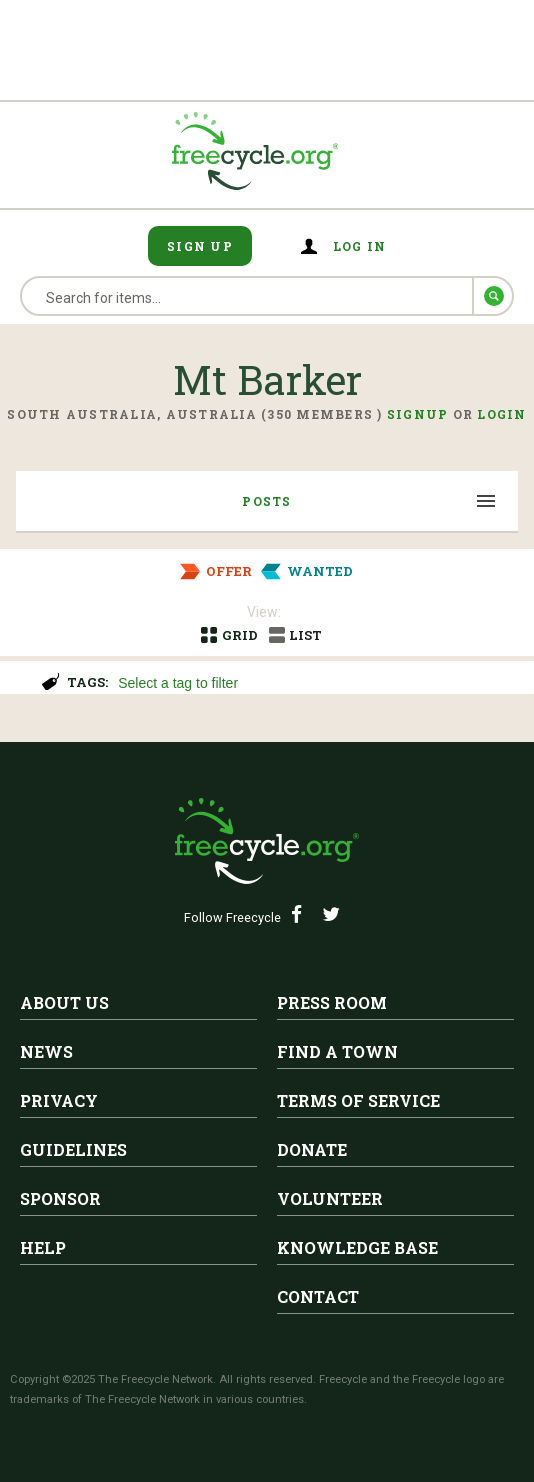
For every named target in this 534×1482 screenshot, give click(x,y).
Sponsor (60, 1198)
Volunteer (330, 1198)
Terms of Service (358, 1100)
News (46, 1051)
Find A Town (337, 1051)
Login (501, 414)
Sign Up (200, 246)
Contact (318, 1296)
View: (264, 612)
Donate (312, 1149)
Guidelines (73, 1149)
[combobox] (317, 680)
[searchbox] (314, 685)
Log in (360, 246)
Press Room (332, 1002)
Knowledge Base (357, 1247)
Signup (418, 414)
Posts (266, 501)
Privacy (59, 1100)
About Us (64, 1002)
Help (43, 1247)
